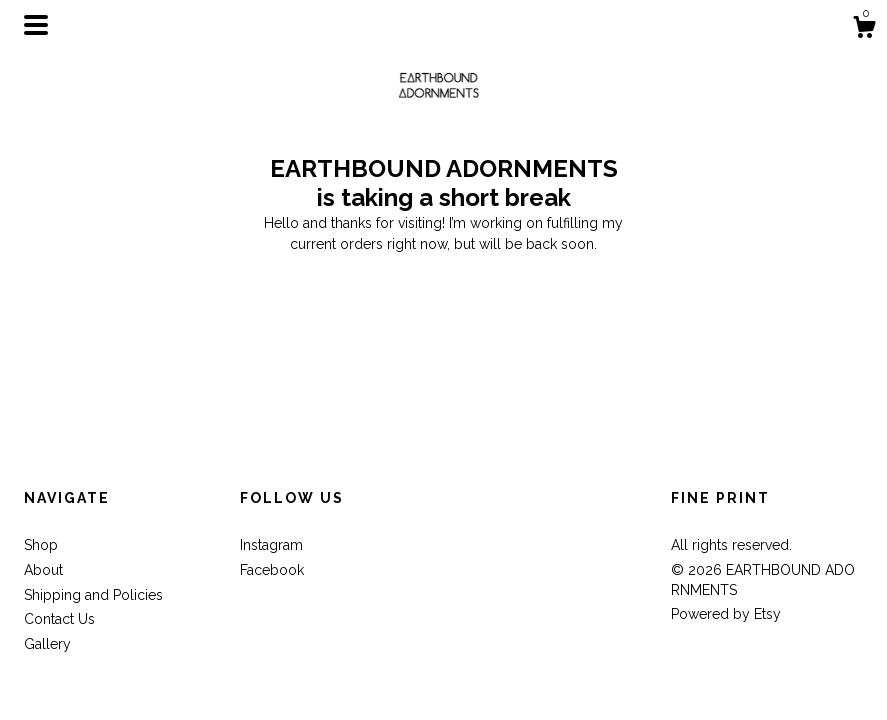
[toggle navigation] (36, 25)
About (43, 570)
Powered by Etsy (726, 614)
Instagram (271, 545)
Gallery (47, 644)
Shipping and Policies (93, 595)
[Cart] (864, 30)
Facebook (272, 570)
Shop (41, 545)
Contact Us (59, 619)
